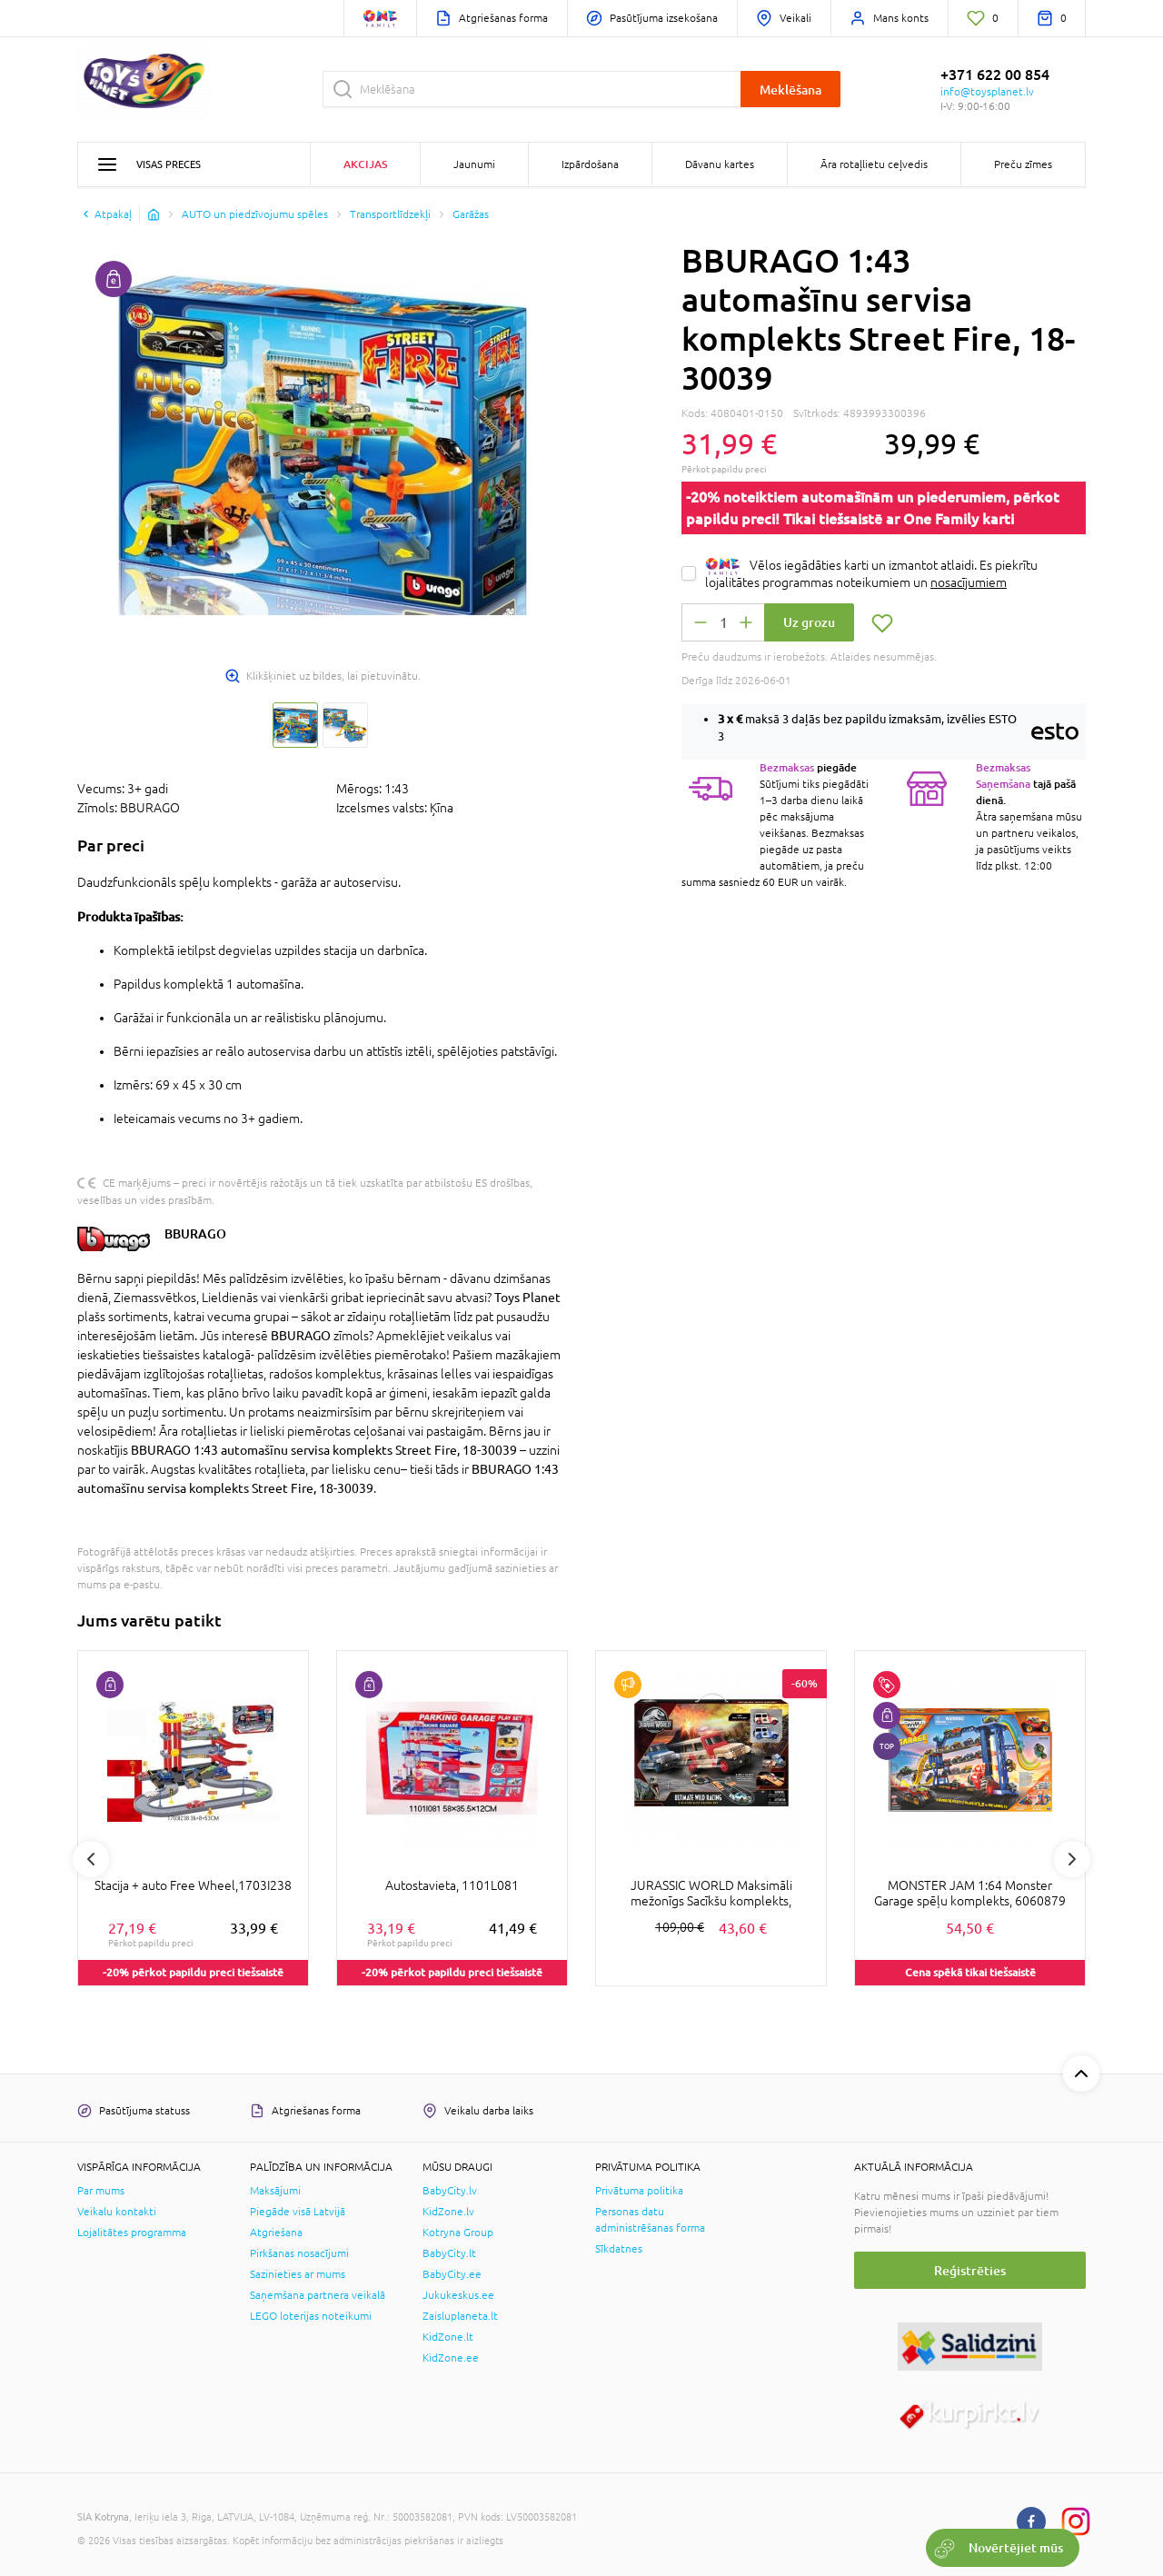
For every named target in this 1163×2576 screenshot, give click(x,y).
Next (1072, 1859)
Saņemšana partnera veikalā (317, 2295)
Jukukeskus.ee (458, 2295)
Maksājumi (275, 2190)
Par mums (100, 2190)
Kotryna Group (457, 2232)
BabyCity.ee (452, 2274)
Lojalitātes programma (131, 2232)
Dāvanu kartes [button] (719, 164)
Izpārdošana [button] (590, 164)
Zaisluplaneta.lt (460, 2316)
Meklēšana (790, 89)
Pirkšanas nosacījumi (299, 2253)
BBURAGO (195, 1233)
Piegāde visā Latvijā (297, 2211)
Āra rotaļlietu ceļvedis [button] (874, 164)
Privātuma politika (639, 2190)
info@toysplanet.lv (987, 91)
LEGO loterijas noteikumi (311, 2316)
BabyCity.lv (449, 2190)
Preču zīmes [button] (1023, 164)
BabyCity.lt (449, 2253)
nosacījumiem (968, 582)
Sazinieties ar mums (297, 2274)
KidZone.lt (447, 2337)
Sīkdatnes (618, 2249)
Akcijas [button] (365, 164)
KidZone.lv (448, 2211)
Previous (91, 1859)
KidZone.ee (450, 2358)
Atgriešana (276, 2232)
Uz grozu (809, 622)
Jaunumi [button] (474, 164)
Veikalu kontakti (116, 2211)
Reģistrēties (970, 2270)
